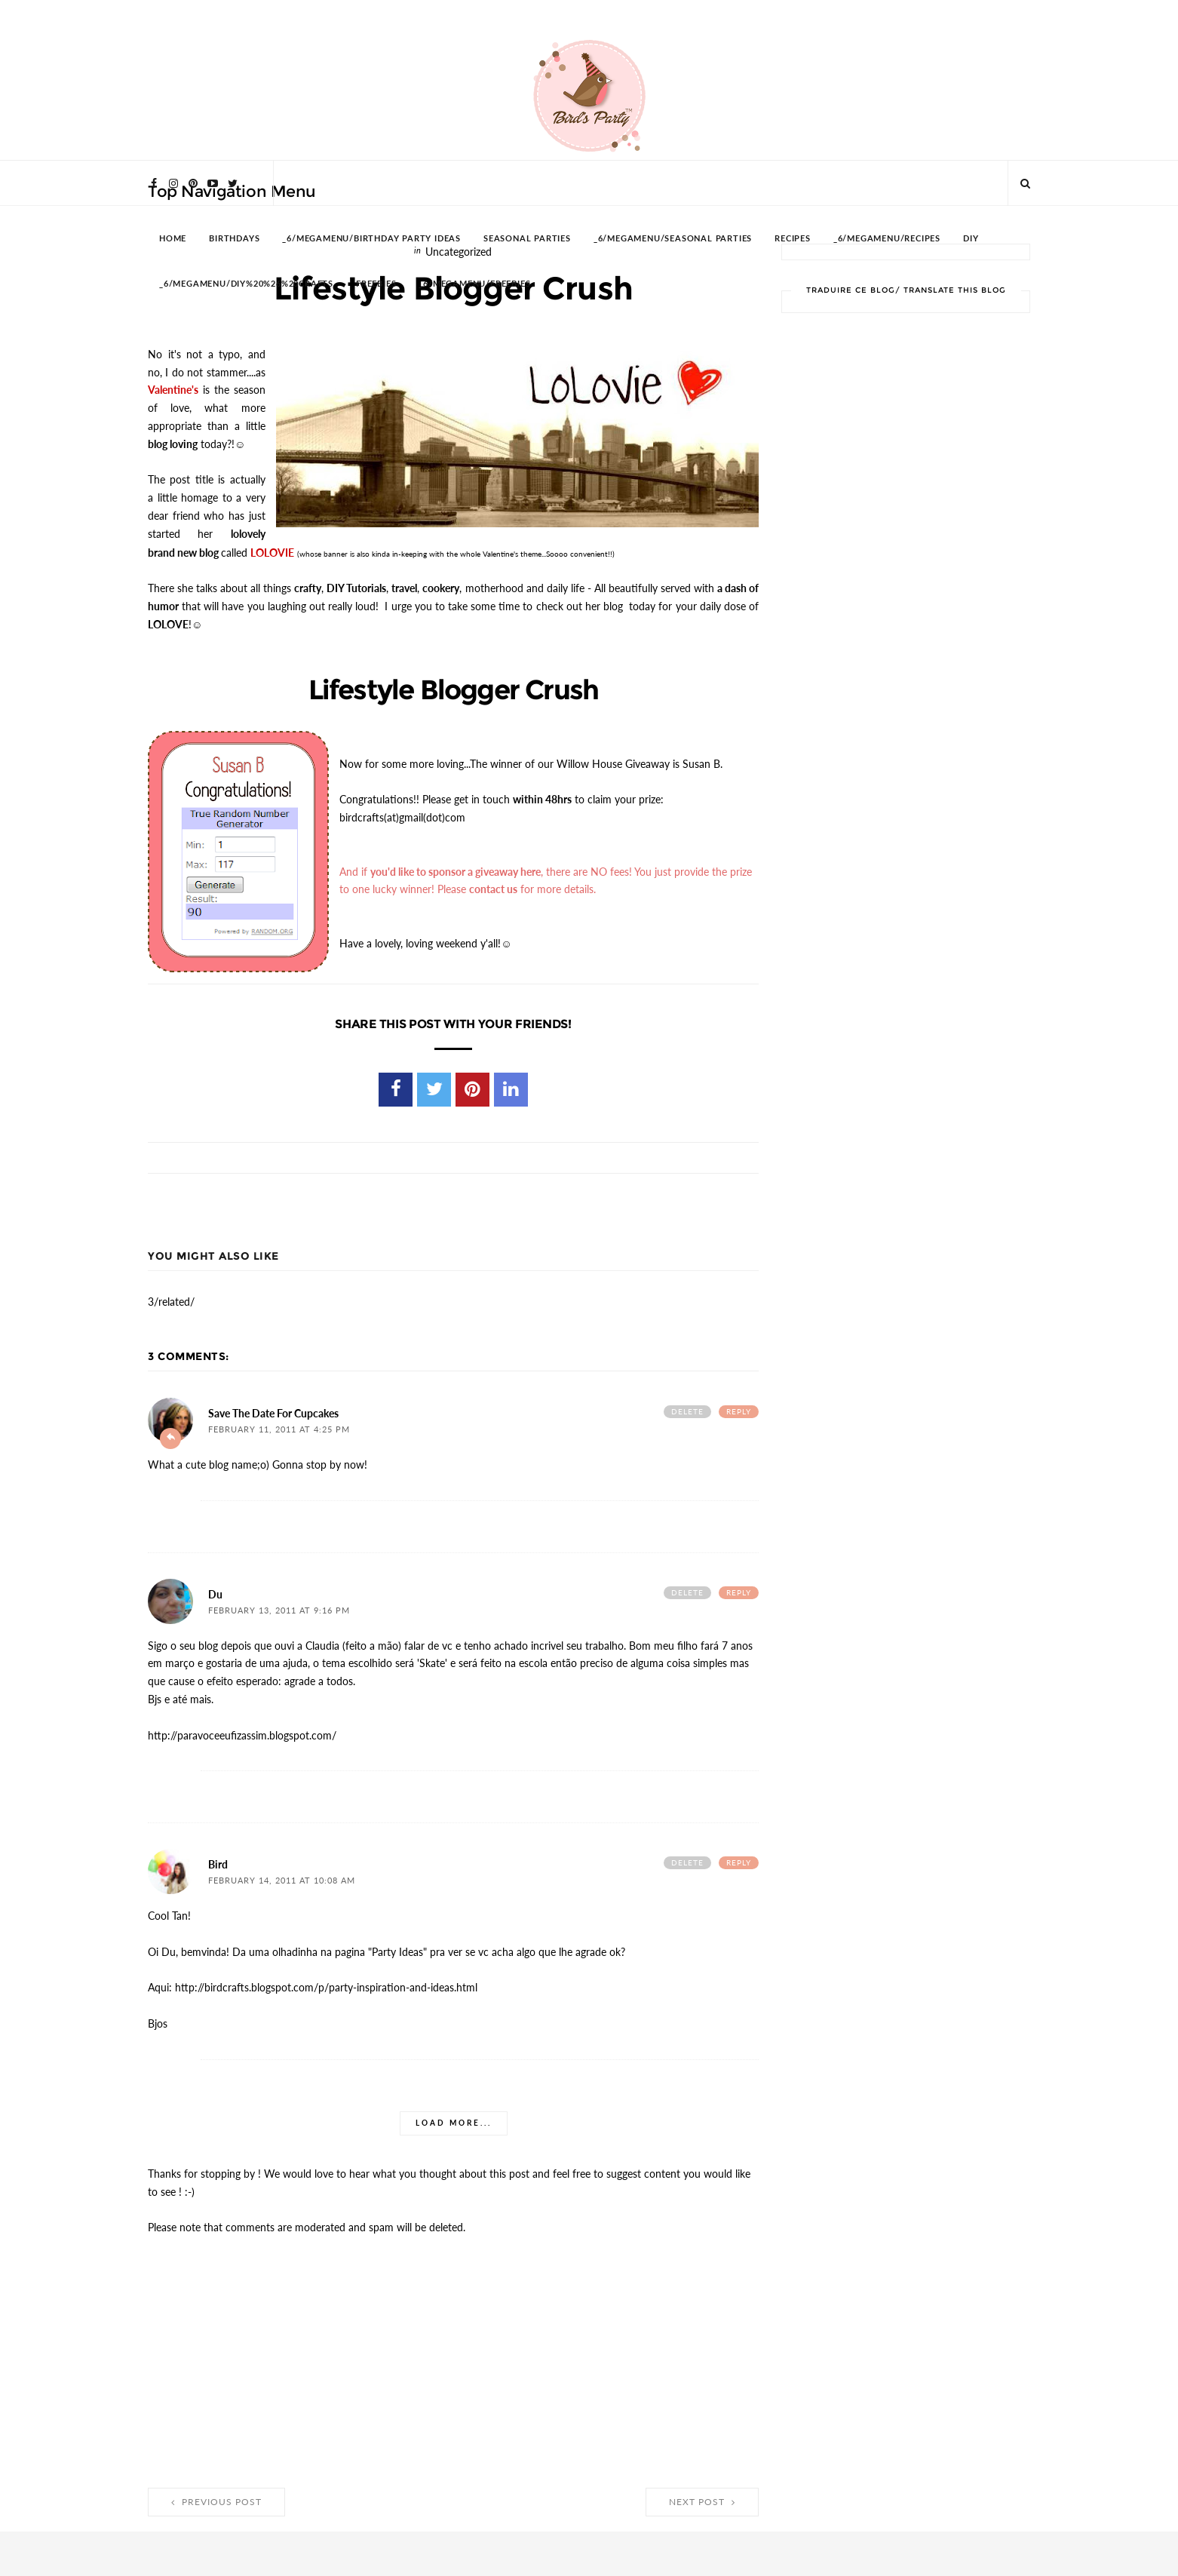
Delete (687, 1411)
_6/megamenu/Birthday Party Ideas (371, 239)
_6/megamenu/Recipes (886, 239)
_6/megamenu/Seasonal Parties (673, 239)
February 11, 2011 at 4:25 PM (279, 1429)
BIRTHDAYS (234, 239)
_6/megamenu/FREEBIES (474, 284)
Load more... (454, 2122)
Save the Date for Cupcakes (273, 1413)
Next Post (702, 2501)
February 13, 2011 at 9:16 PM (279, 1610)
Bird (218, 1864)
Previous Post (216, 2501)
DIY (970, 239)
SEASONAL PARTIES (527, 239)
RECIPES (793, 239)
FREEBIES (376, 284)
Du (215, 1594)
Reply (738, 1411)
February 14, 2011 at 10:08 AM (281, 1880)
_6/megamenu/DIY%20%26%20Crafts (246, 284)
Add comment (170, 1437)
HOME (172, 239)
